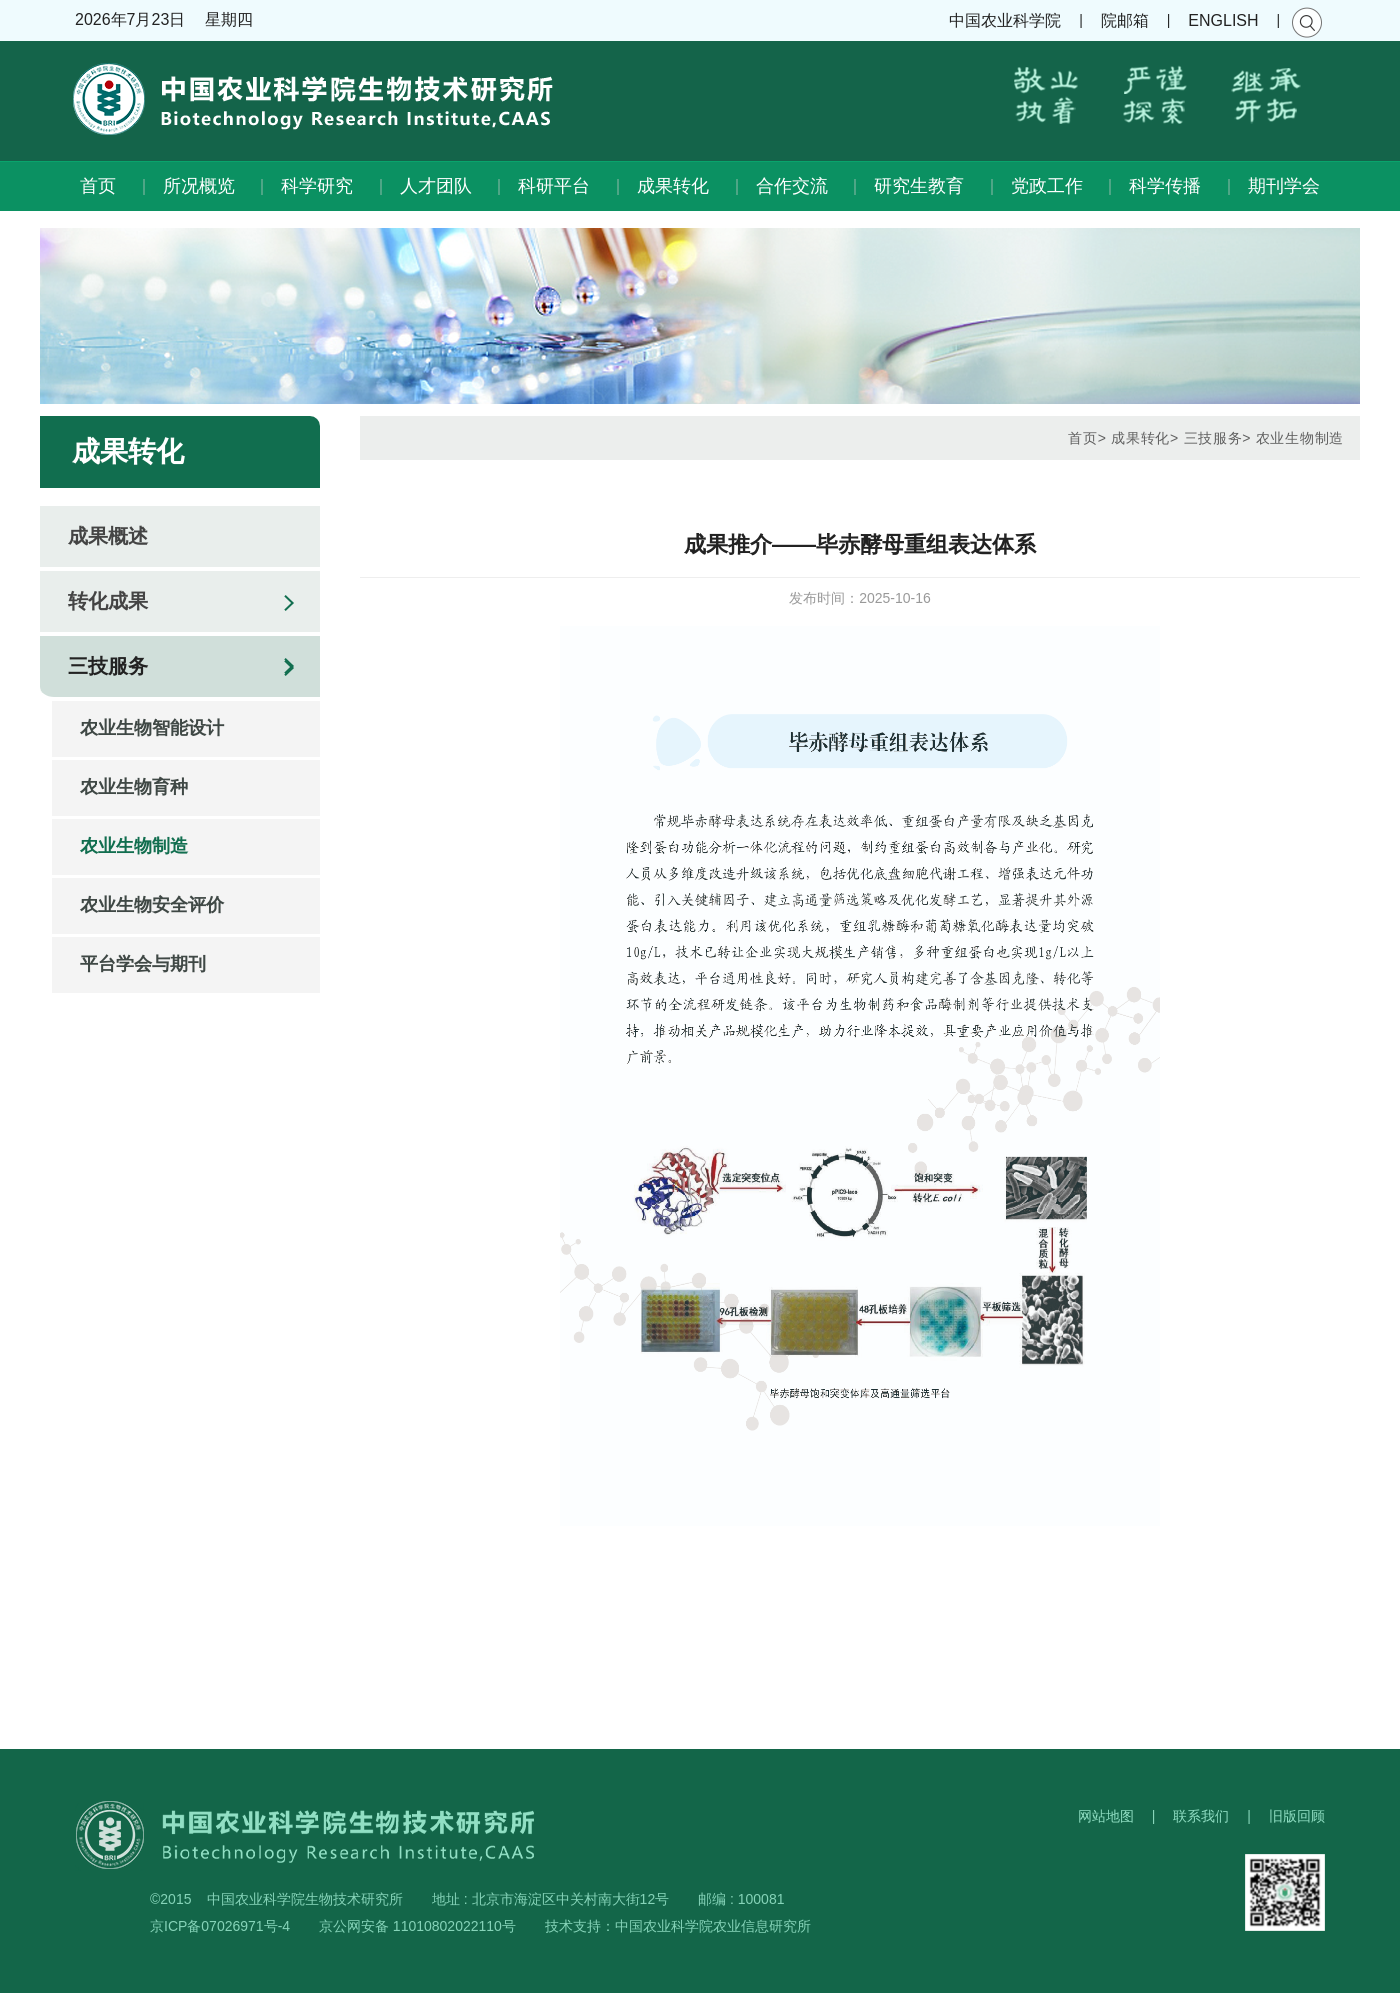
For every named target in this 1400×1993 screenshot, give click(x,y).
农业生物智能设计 (152, 728)
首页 (98, 186)
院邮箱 (1125, 20)
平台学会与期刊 (143, 964)
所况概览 (199, 186)
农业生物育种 (134, 787)
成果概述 (108, 536)
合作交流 (792, 186)
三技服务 (108, 666)
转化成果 (108, 601)
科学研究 (317, 186)
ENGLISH (1223, 20)
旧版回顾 (1297, 1816)
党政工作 (1047, 186)
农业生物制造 (134, 846)
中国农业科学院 (1005, 20)
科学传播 (1165, 186)
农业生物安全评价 (152, 905)
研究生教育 (919, 186)
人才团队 (436, 186)
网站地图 (1106, 1816)
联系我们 (1201, 1816)
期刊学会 (1284, 186)
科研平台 (554, 186)
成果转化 (673, 186)
